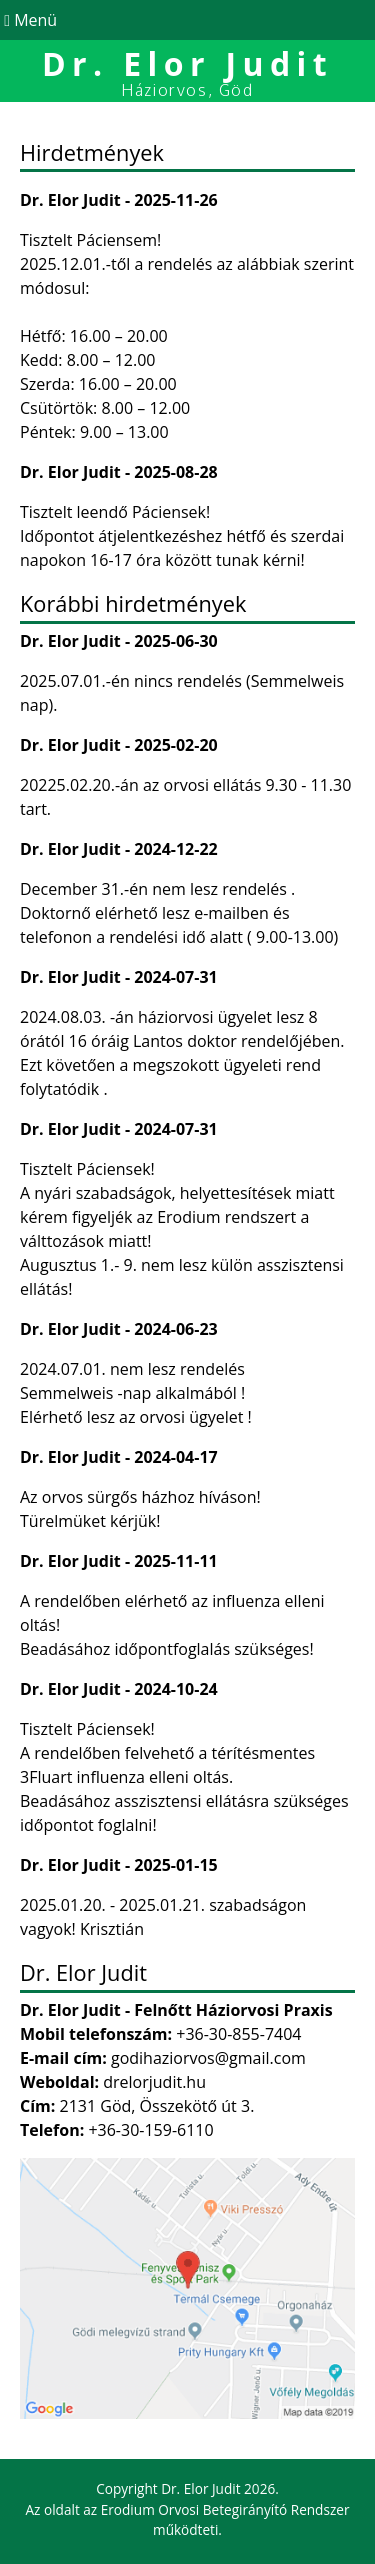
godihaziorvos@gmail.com (208, 2058)
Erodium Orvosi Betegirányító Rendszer (225, 2509)
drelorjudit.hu (154, 2082)
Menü (28, 20)
